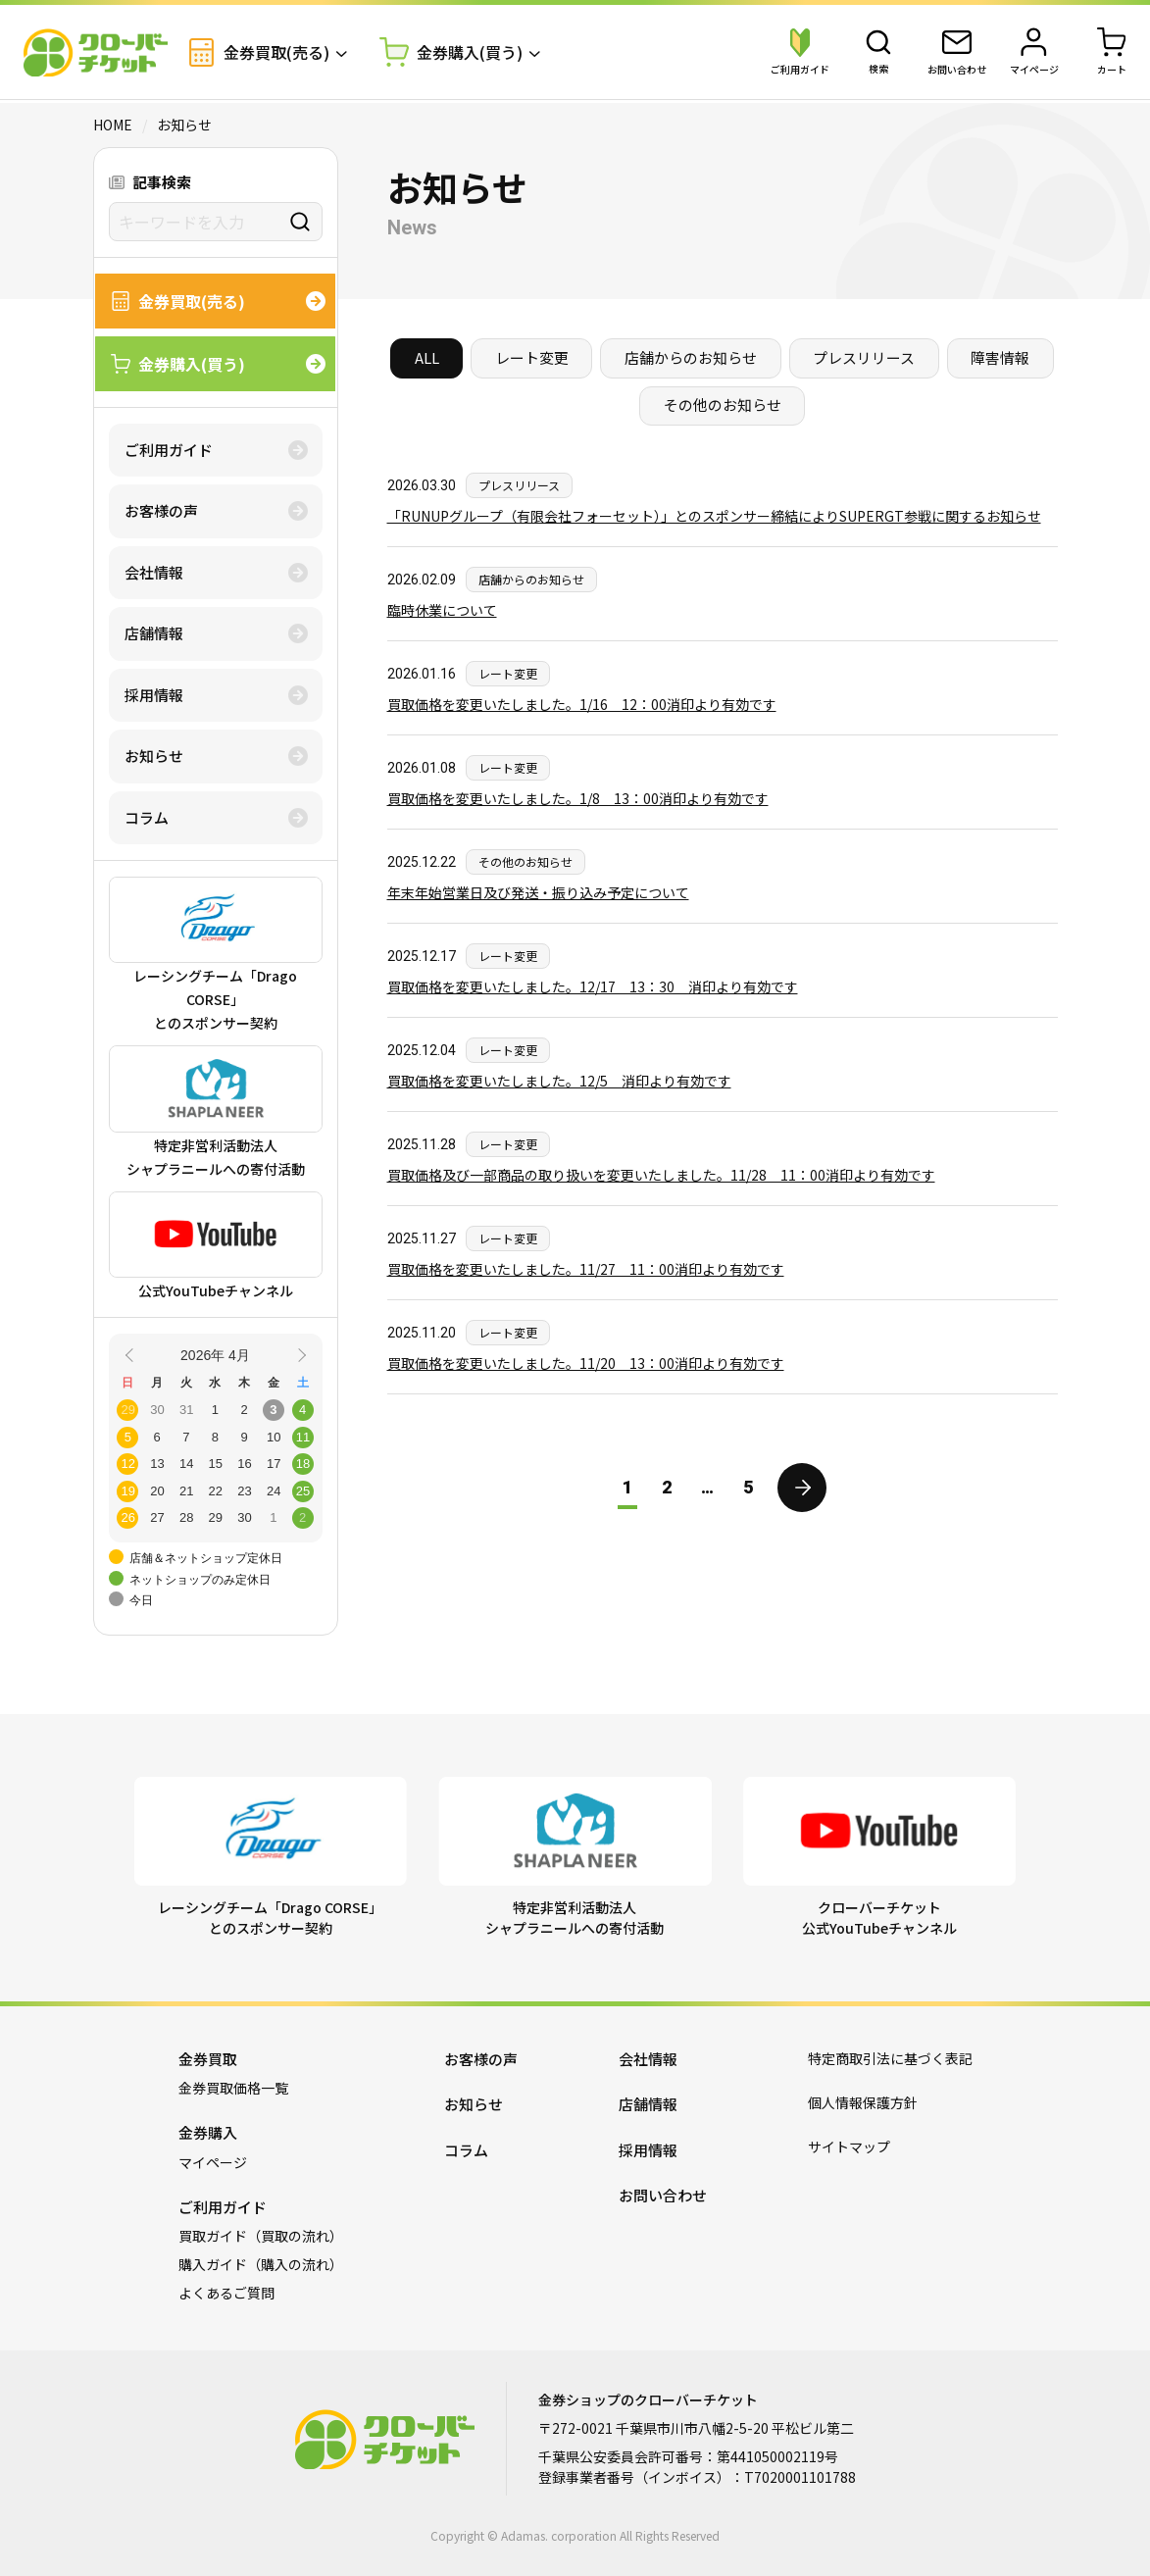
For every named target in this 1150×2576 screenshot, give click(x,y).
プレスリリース (865, 358)
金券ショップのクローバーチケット (97, 53)
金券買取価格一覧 (233, 2087)
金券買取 (207, 2058)
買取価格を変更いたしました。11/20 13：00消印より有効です (585, 1364)
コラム (147, 817)
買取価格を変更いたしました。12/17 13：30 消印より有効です (592, 987)
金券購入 (207, 2132)
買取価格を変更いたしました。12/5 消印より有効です (559, 1081)
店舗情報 (154, 633)
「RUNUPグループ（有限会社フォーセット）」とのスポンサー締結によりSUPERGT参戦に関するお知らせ (714, 517)
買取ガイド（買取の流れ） (260, 2236)
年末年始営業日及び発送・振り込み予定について (538, 893)
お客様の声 (161, 510)
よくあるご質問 (226, 2292)
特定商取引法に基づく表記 (890, 2058)
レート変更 (531, 358)
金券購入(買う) (453, 54)
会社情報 (154, 572)
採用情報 (154, 694)
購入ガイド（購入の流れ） (260, 2264)
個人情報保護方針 (863, 2102)
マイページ (212, 2162)
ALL (425, 358)
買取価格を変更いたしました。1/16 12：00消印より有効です (581, 705)
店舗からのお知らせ (691, 358)
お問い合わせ (663, 2195)
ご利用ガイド (169, 449)
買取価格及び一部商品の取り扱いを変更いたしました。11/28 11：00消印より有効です (661, 1176)
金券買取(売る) (260, 53)
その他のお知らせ (722, 406)
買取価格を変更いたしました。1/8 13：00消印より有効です (578, 799)
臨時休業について (442, 611)
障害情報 (1002, 358)
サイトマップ (849, 2146)
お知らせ (154, 755)
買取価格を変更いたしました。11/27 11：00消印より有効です (585, 1270)
